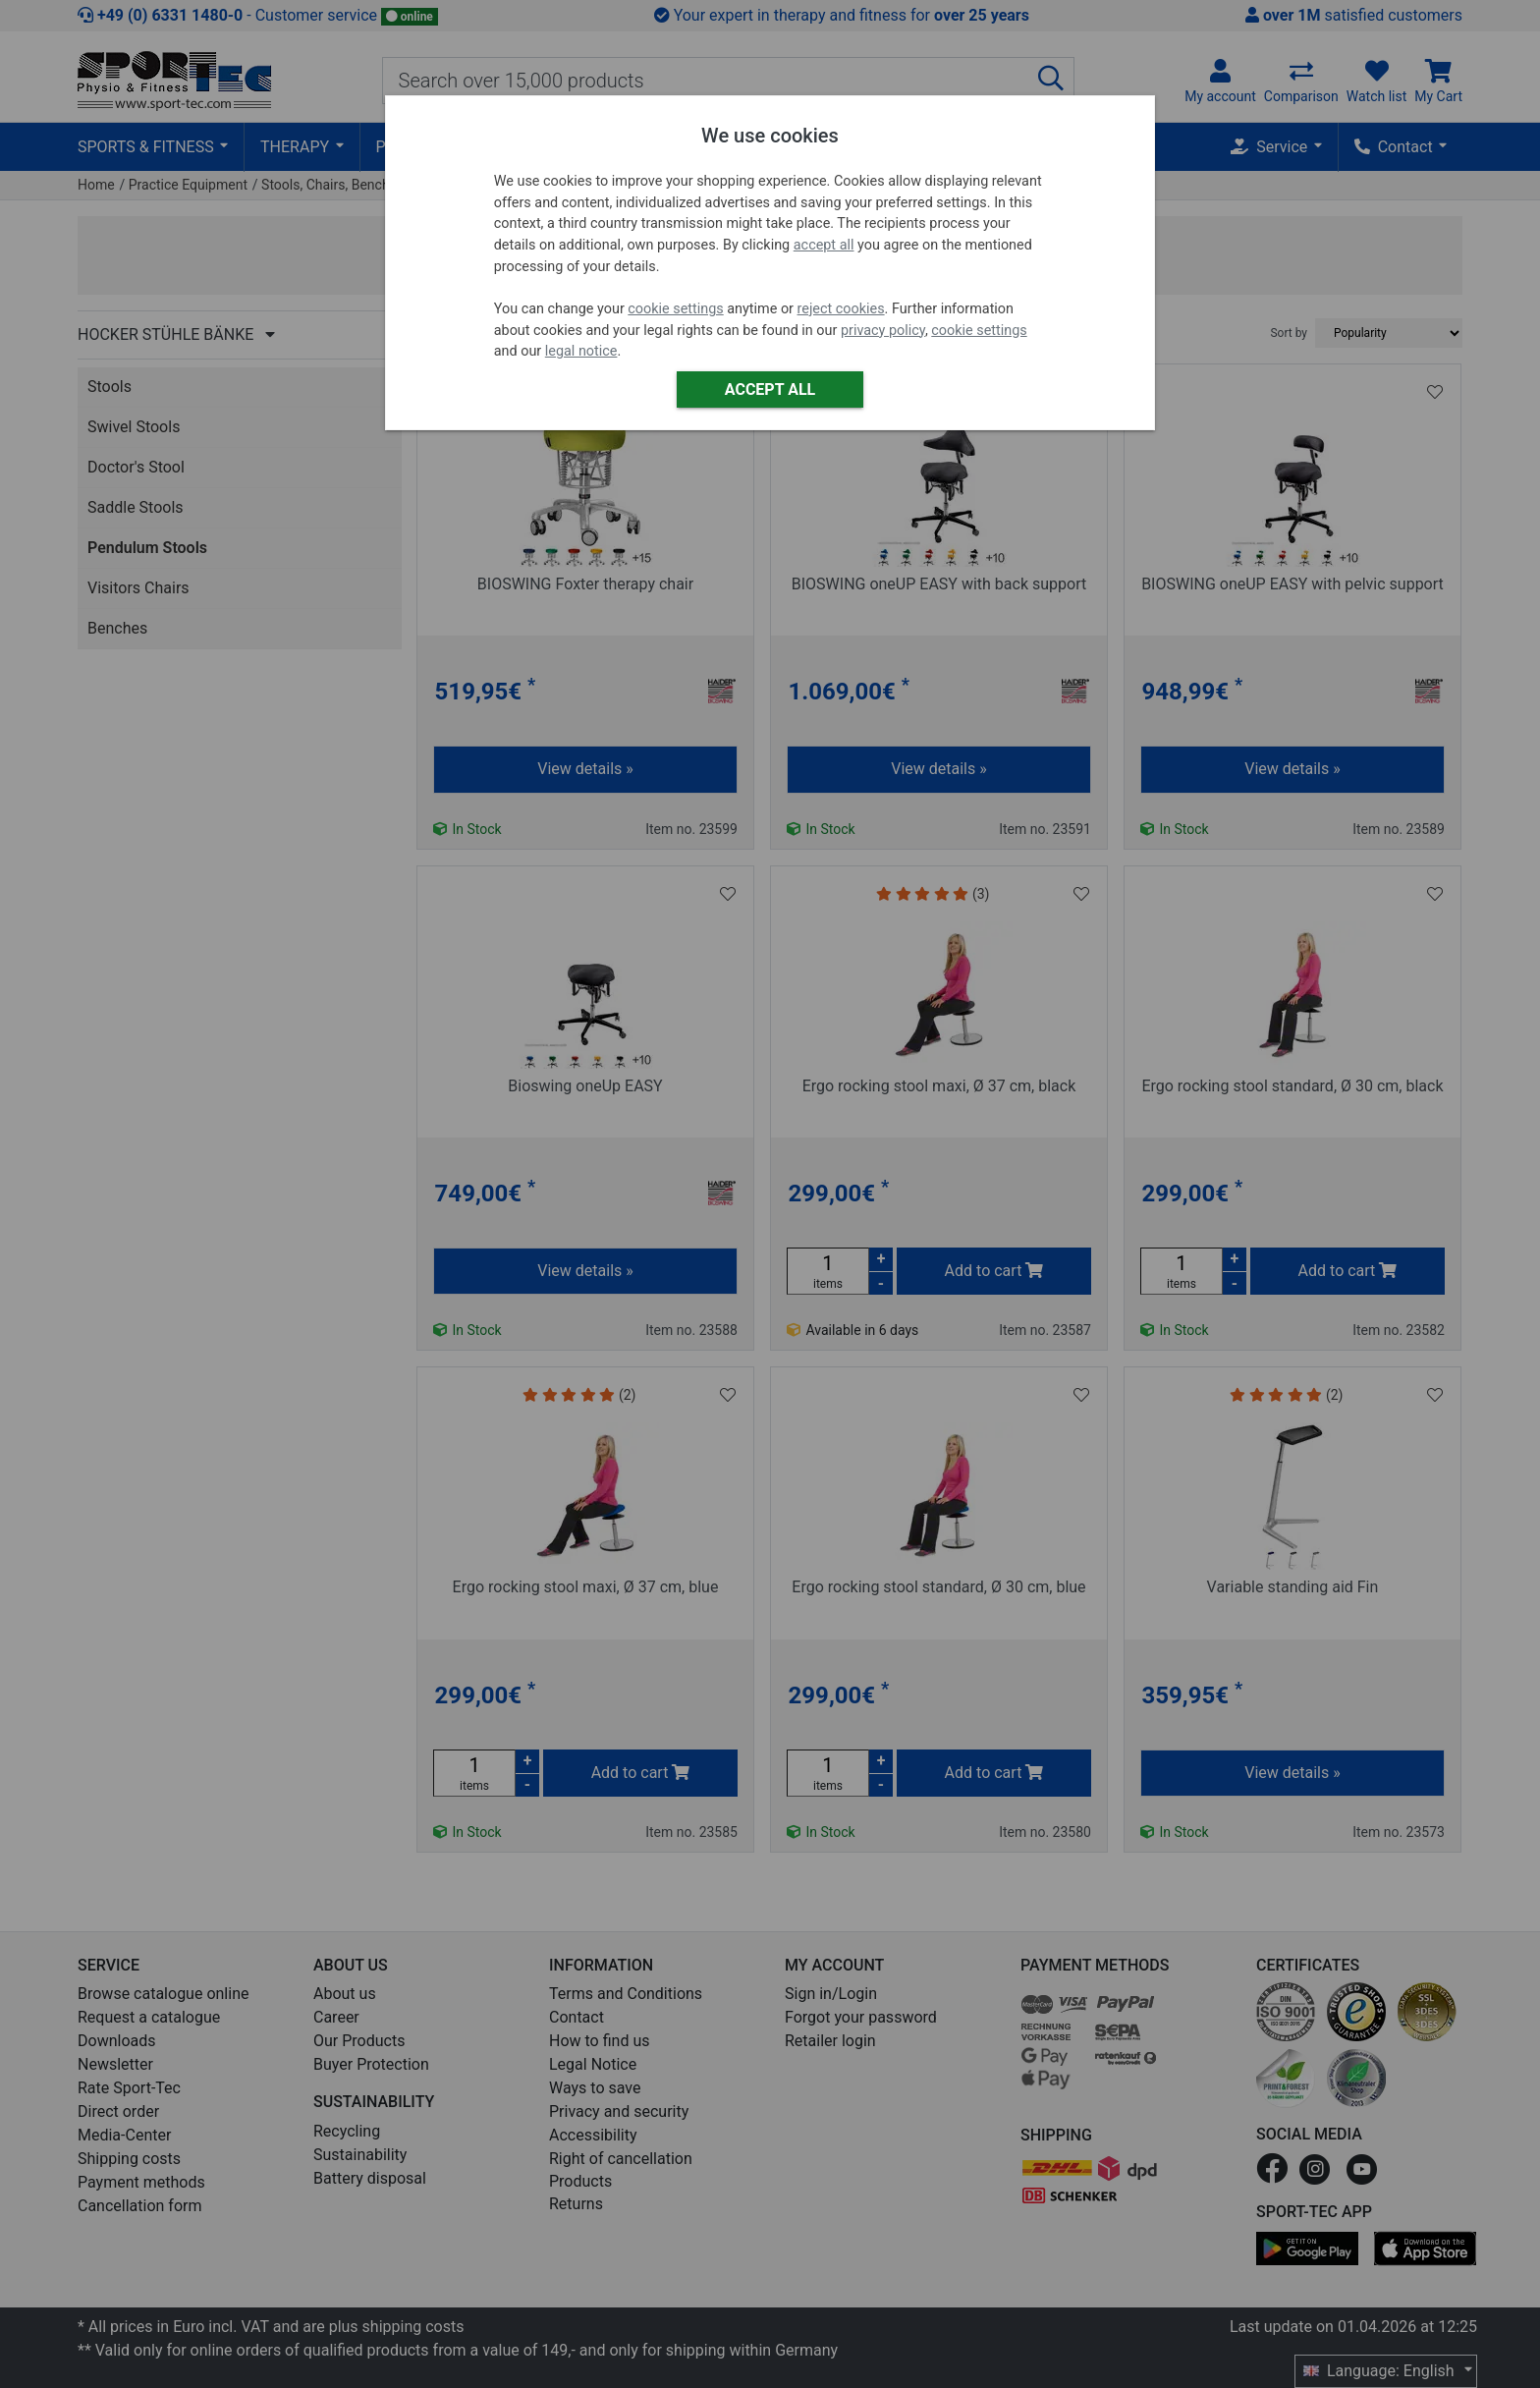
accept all (824, 245)
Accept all (770, 389)
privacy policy (883, 330)
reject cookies (841, 309)
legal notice (581, 351)
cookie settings (675, 309)
